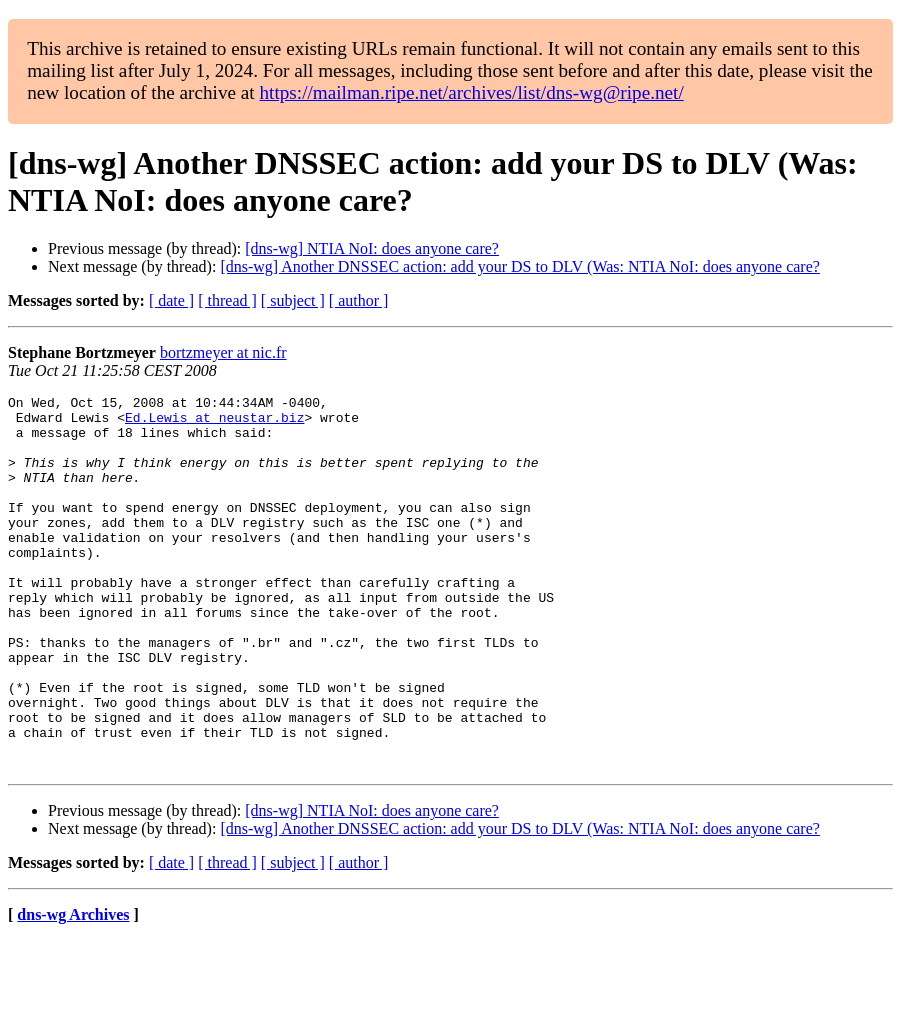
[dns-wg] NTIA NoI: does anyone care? (372, 248)
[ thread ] (227, 300)
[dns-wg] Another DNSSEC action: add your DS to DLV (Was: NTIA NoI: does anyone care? (520, 266)
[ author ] (359, 300)
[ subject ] (293, 300)
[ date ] (171, 300)
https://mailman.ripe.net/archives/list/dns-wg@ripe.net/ (471, 92)
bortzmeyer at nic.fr (223, 352)
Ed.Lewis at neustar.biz (214, 423)
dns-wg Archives (73, 989)
